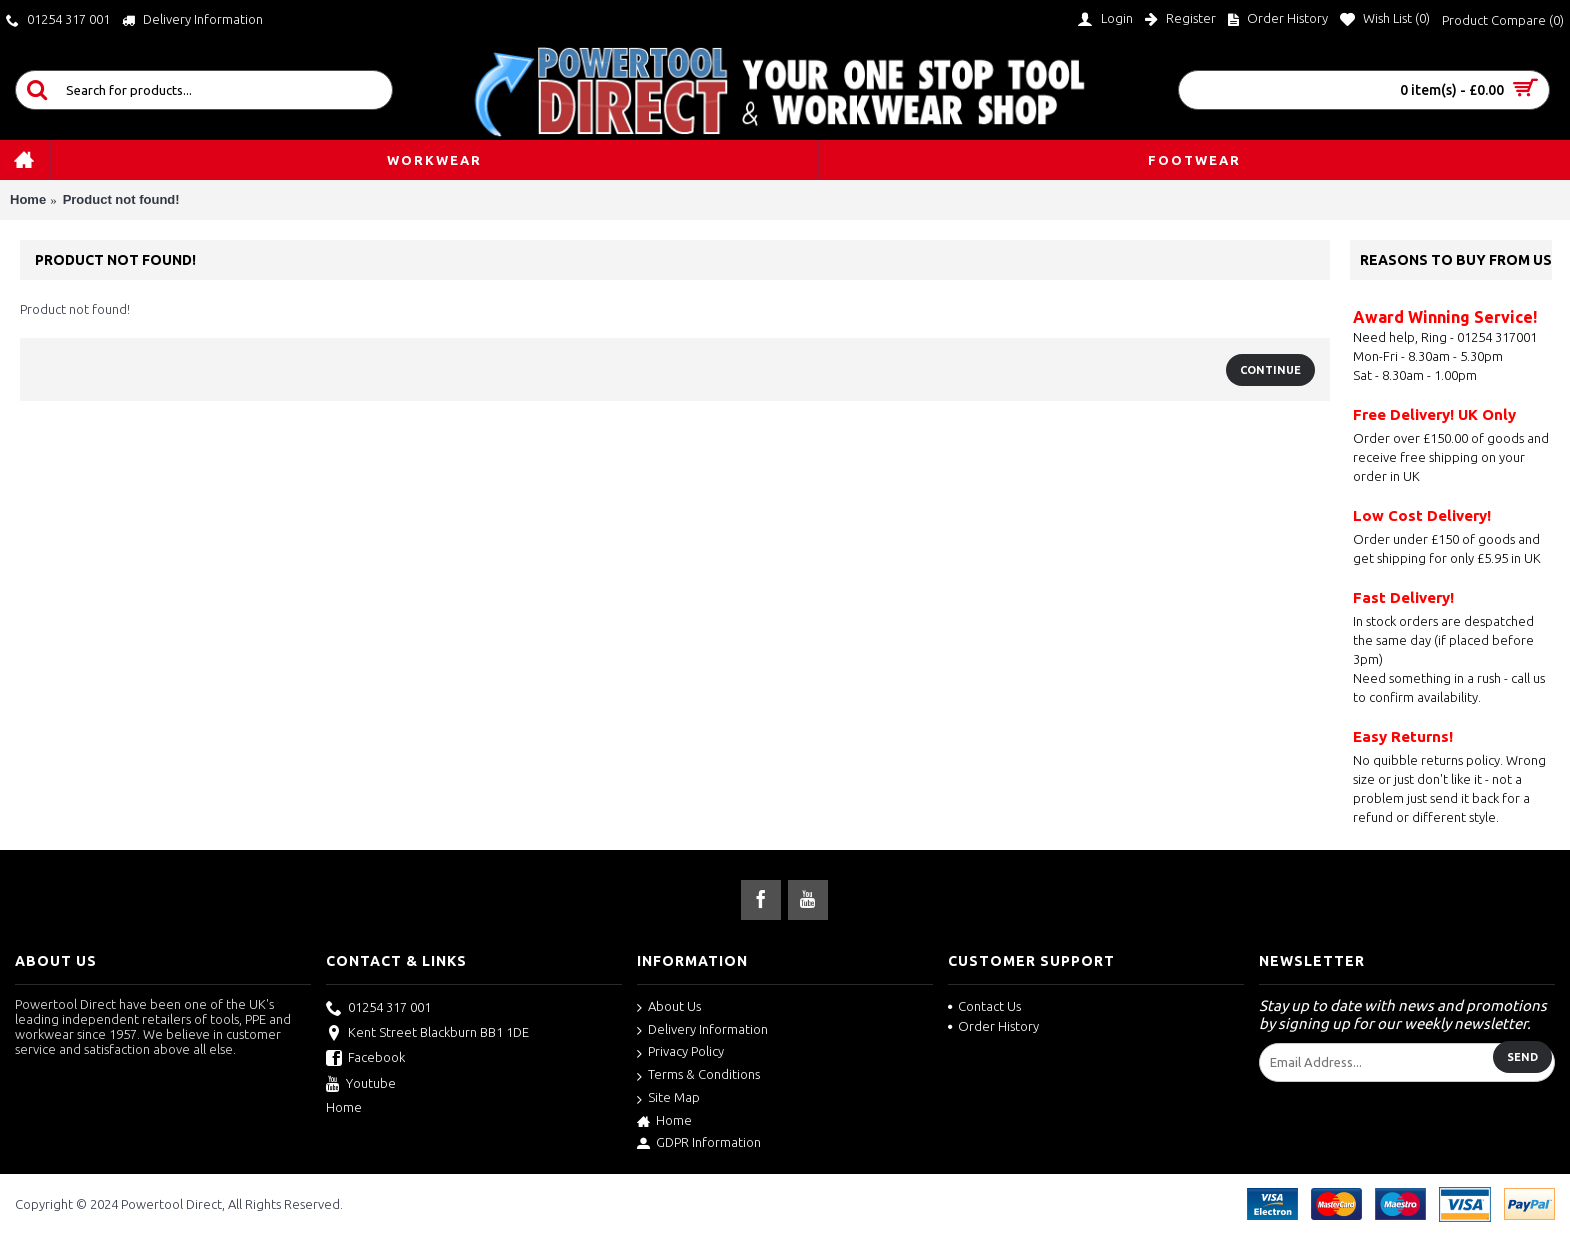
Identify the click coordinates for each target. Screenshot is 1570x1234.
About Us (669, 1007)
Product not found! (121, 199)
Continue (1270, 370)
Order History (993, 1026)
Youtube (361, 1085)
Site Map (668, 1098)
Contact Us (984, 1006)
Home (28, 199)
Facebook (365, 1059)
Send (1522, 1057)
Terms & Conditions (698, 1075)
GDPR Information (699, 1143)
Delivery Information (702, 1030)
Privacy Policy (680, 1052)
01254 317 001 (378, 1009)
